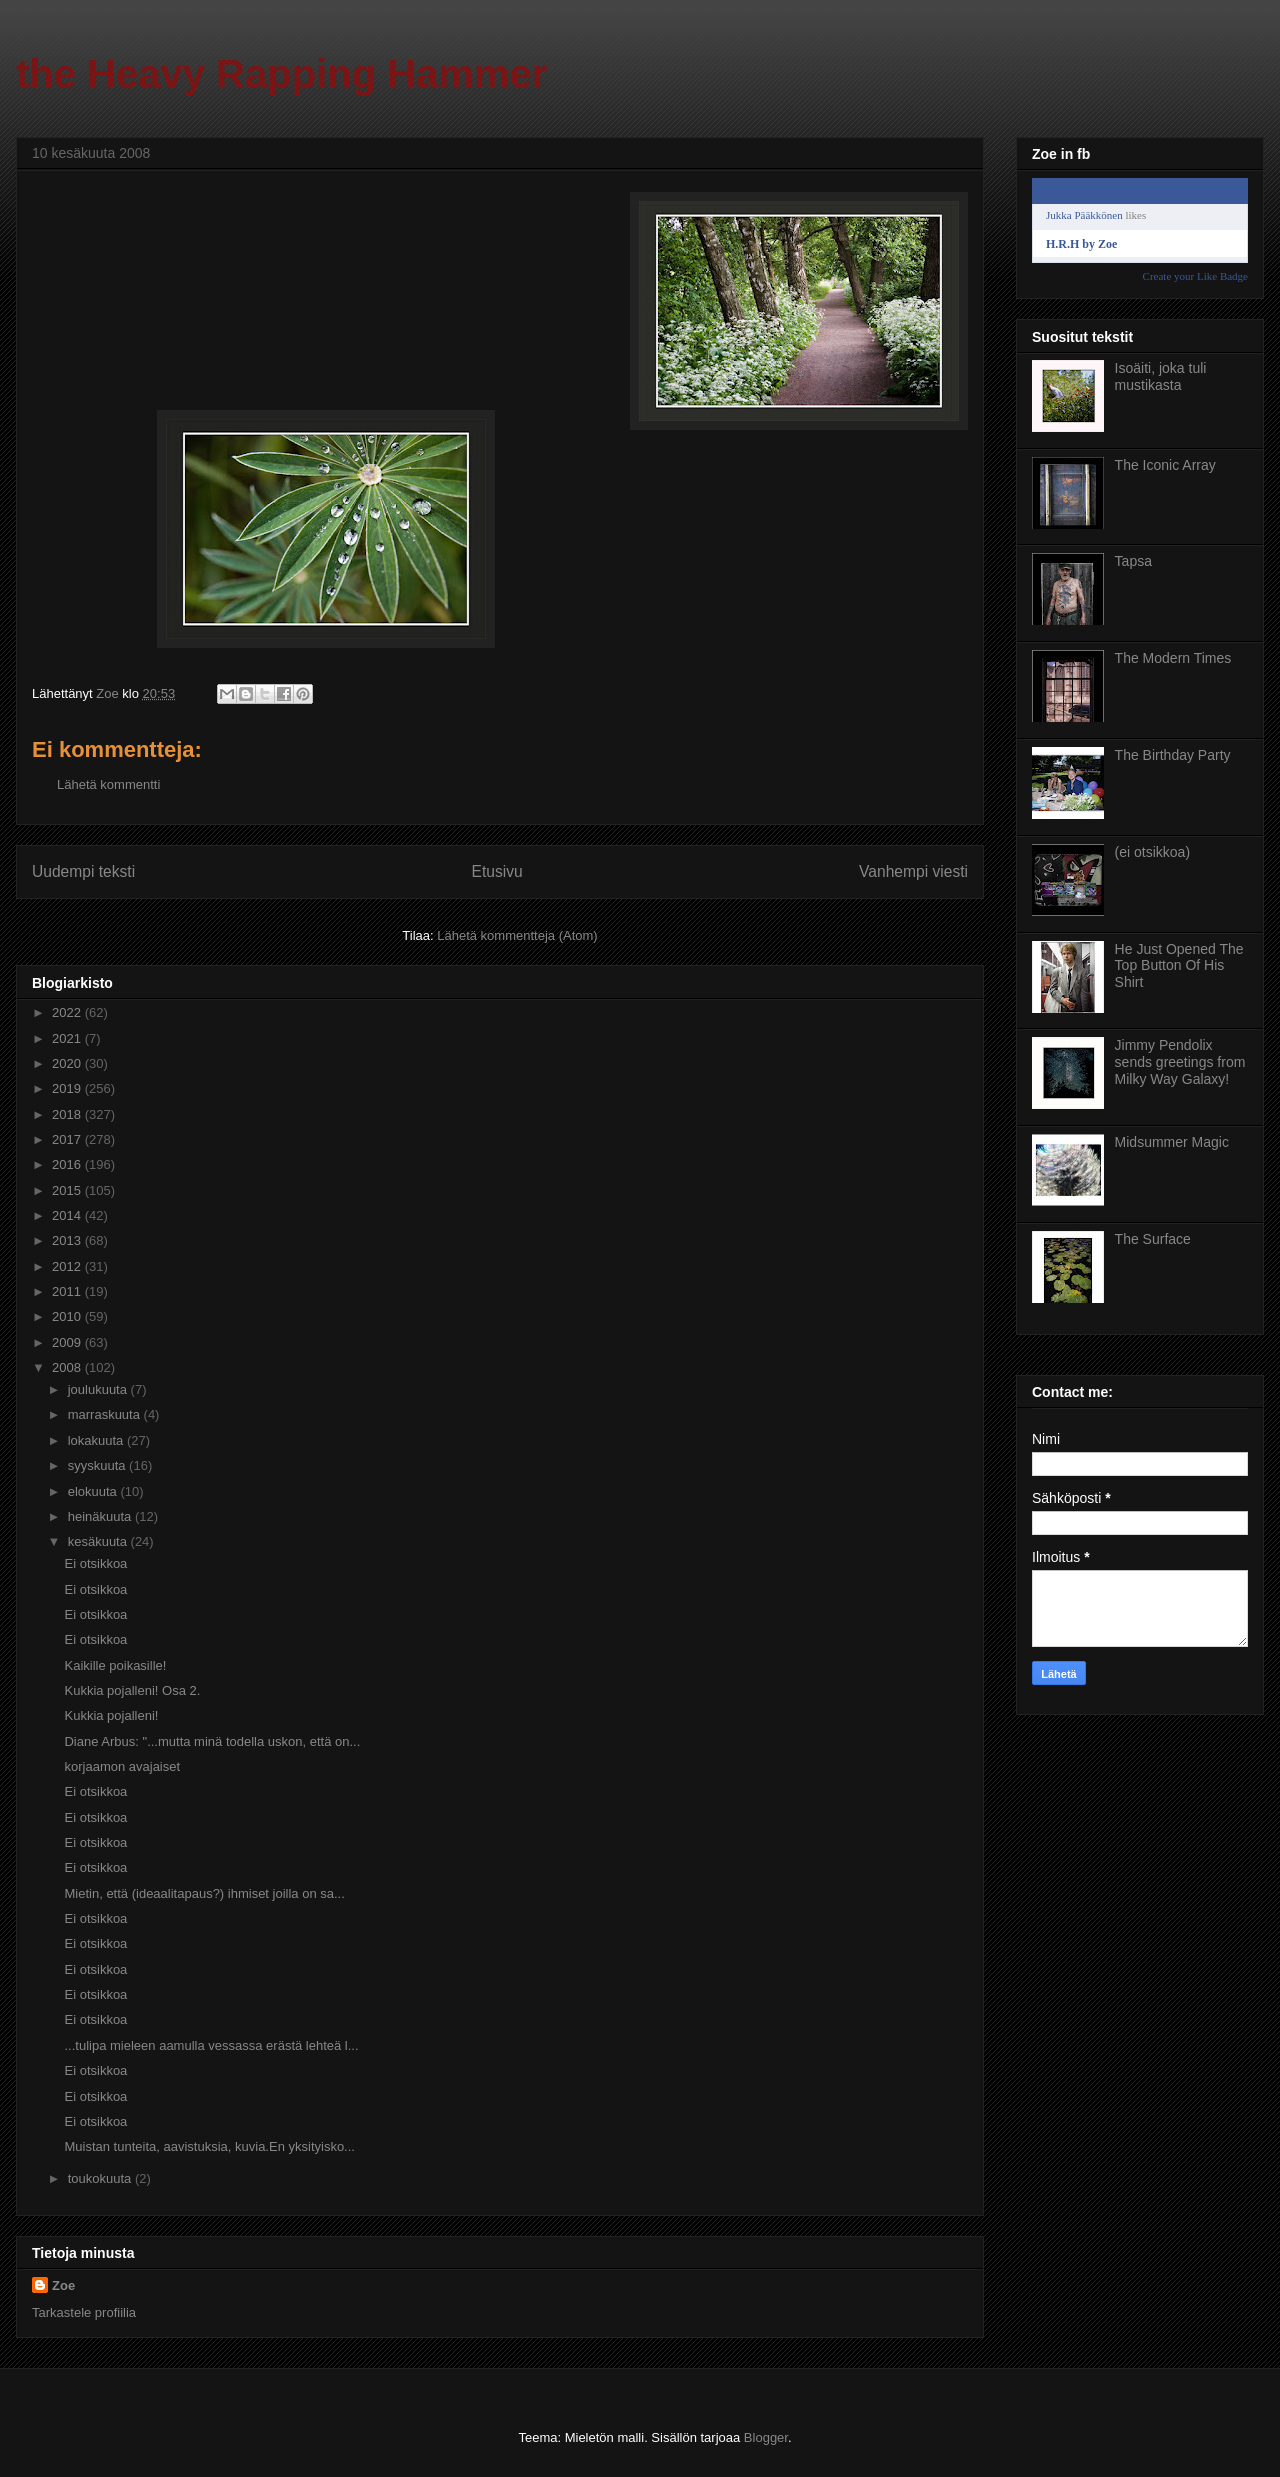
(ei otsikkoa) (1152, 852)
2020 (68, 1063)
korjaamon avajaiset (122, 1766)
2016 (68, 1164)
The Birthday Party (1173, 755)
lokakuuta (97, 1440)
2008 (68, 1367)
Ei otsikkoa (95, 1563)
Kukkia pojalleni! (111, 1715)
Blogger (766, 2437)
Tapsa (1133, 561)
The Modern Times (1173, 658)
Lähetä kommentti (108, 784)
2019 (68, 1088)
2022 (68, 1012)
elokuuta (94, 1491)
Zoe (63, 2285)
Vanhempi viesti (913, 871)
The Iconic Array (1165, 465)
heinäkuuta (101, 1516)
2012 (68, 1266)
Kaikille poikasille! (115, 1665)
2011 (68, 1291)
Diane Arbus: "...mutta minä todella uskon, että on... (212, 1741)
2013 (68, 1240)
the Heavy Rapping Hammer (281, 74)
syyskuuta (98, 1465)
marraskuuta (106, 1414)
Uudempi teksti (83, 871)
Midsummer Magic (1172, 1142)
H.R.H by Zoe (1081, 244)
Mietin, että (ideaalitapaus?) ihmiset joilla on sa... (204, 1893)
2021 (68, 1038)
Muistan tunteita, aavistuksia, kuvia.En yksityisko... (209, 2146)
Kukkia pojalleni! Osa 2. (132, 1690)
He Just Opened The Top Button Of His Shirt (1179, 966)
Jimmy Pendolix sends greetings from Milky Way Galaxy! (1180, 1062)
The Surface (1153, 1239)
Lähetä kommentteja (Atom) (517, 935)
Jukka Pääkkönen (1084, 215)
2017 (68, 1139)
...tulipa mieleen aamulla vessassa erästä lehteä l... (211, 2045)
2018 (68, 1114)
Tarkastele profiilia (84, 2312)
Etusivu (497, 871)
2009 (68, 1342)
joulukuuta (99, 1389)
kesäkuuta (99, 1541)
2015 (68, 1190)
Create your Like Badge (1195, 276)
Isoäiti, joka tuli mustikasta (1161, 376)
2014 (68, 1215)
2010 (68, 1316)
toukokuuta (101, 2178)
